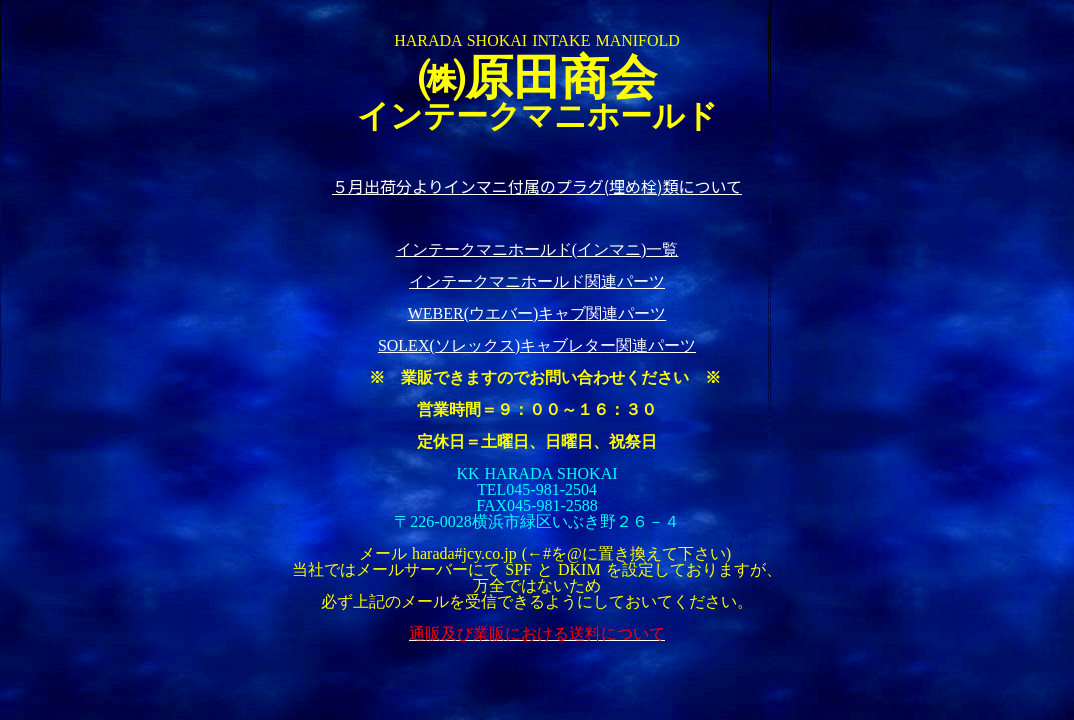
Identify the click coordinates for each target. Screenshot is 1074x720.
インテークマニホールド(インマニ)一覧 (537, 249)
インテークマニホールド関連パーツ (537, 281)
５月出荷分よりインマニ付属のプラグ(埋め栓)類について (537, 186)
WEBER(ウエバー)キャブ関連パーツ (537, 313)
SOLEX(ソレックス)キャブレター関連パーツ (537, 345)
